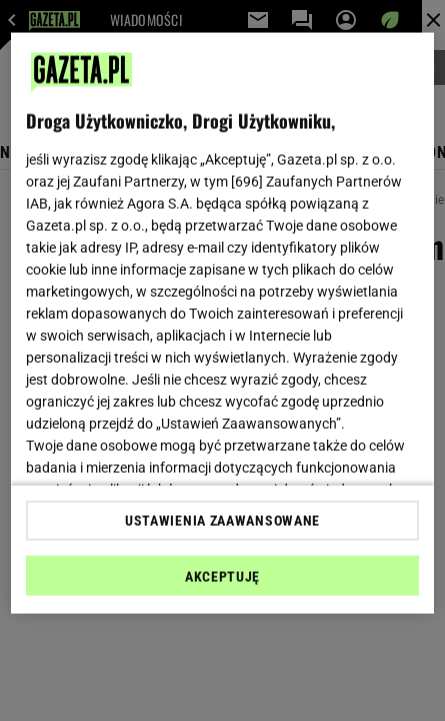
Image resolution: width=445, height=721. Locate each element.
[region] (222, 323)
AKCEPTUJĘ (222, 576)
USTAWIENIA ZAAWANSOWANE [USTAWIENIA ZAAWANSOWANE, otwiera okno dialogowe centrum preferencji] (222, 520)
